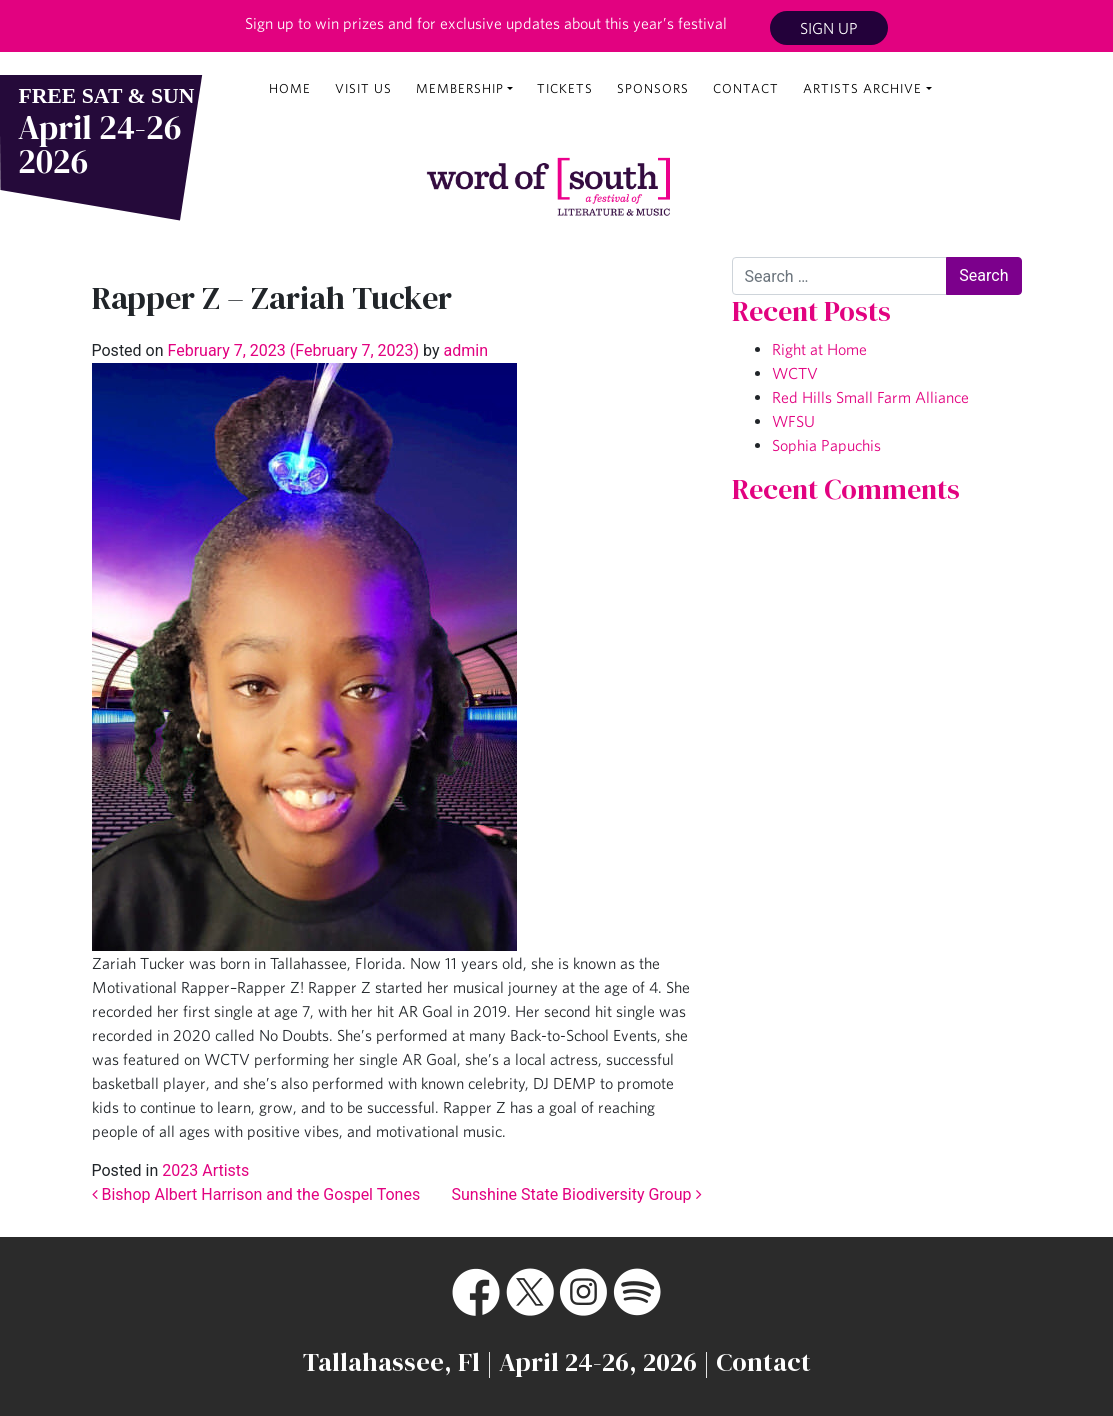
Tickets (565, 88)
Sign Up (829, 28)
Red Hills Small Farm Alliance (870, 397)
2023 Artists (205, 1170)
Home (290, 88)
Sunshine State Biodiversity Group (577, 1194)
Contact (746, 88)
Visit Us (363, 88)
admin (464, 350)
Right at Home (819, 349)
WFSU (793, 421)
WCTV (795, 373)
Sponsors (653, 88)
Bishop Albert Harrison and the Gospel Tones (256, 1194)
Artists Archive (862, 88)
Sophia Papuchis (826, 445)
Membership (460, 88)
